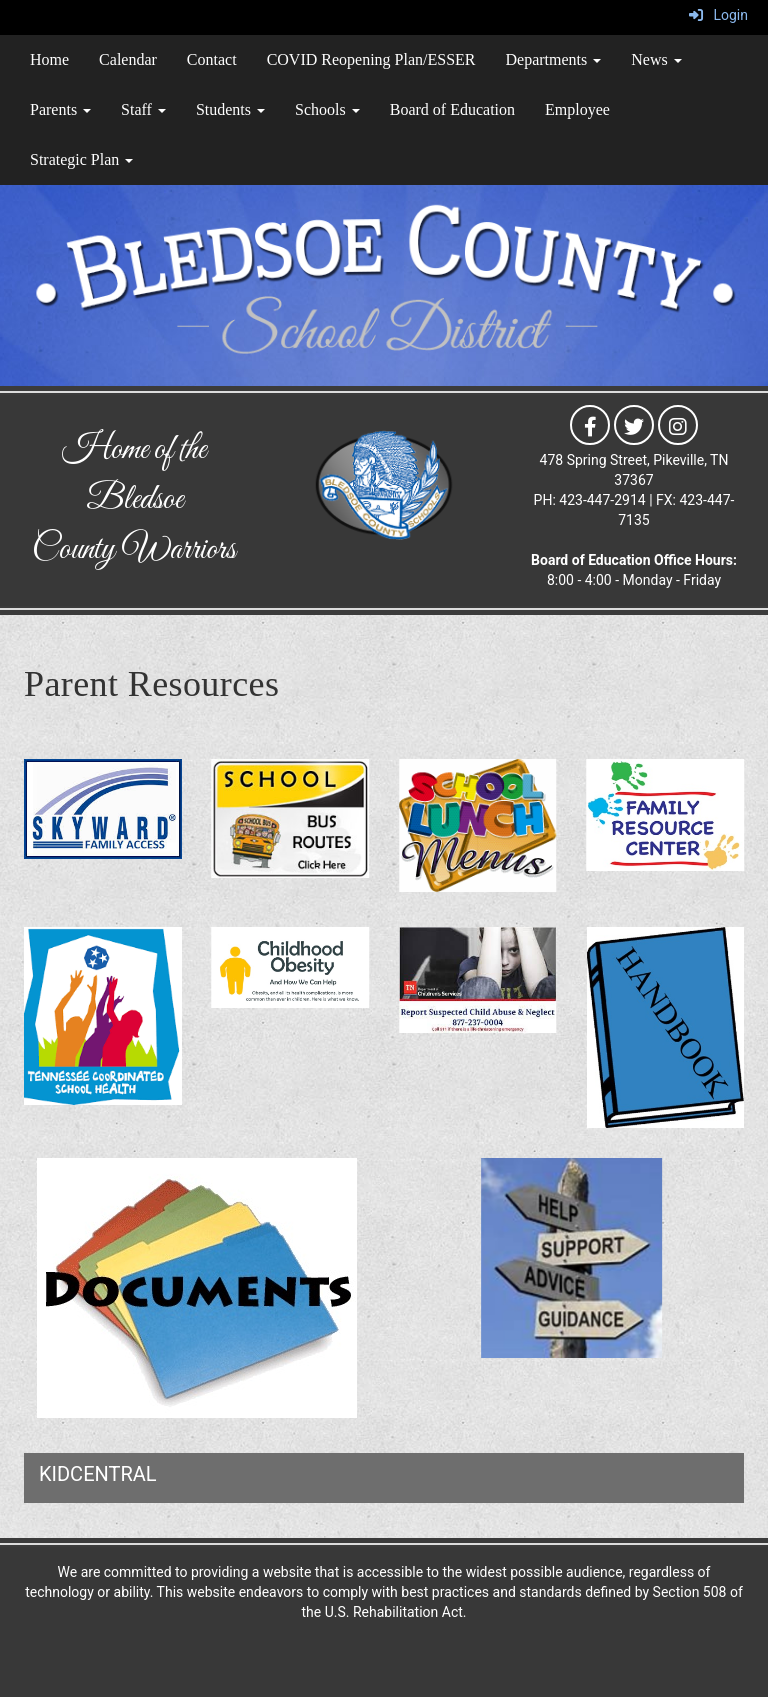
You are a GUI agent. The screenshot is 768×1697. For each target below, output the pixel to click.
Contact (212, 59)
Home (49, 59)
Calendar (128, 59)
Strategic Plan (81, 159)
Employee (577, 109)
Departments (554, 59)
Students (230, 109)
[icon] (590, 424)
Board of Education (452, 109)
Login (718, 15)
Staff (143, 109)
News (656, 59)
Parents (60, 109)
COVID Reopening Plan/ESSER (371, 59)
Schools (327, 109)
